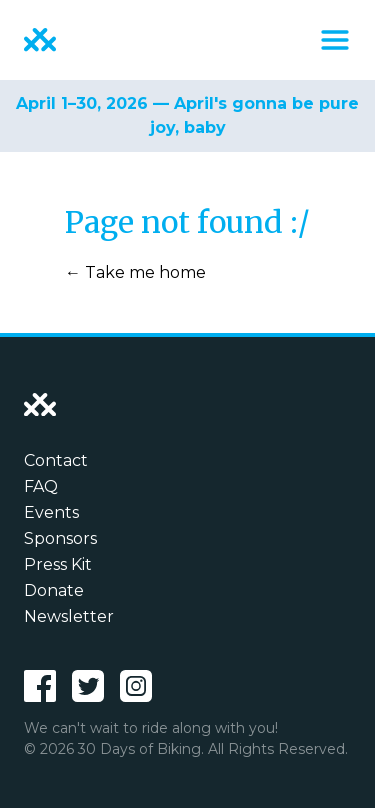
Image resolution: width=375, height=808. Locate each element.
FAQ (41, 486)
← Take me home (135, 272)
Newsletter (69, 616)
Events (51, 512)
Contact (56, 460)
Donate (54, 590)
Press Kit (58, 564)
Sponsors (60, 538)
